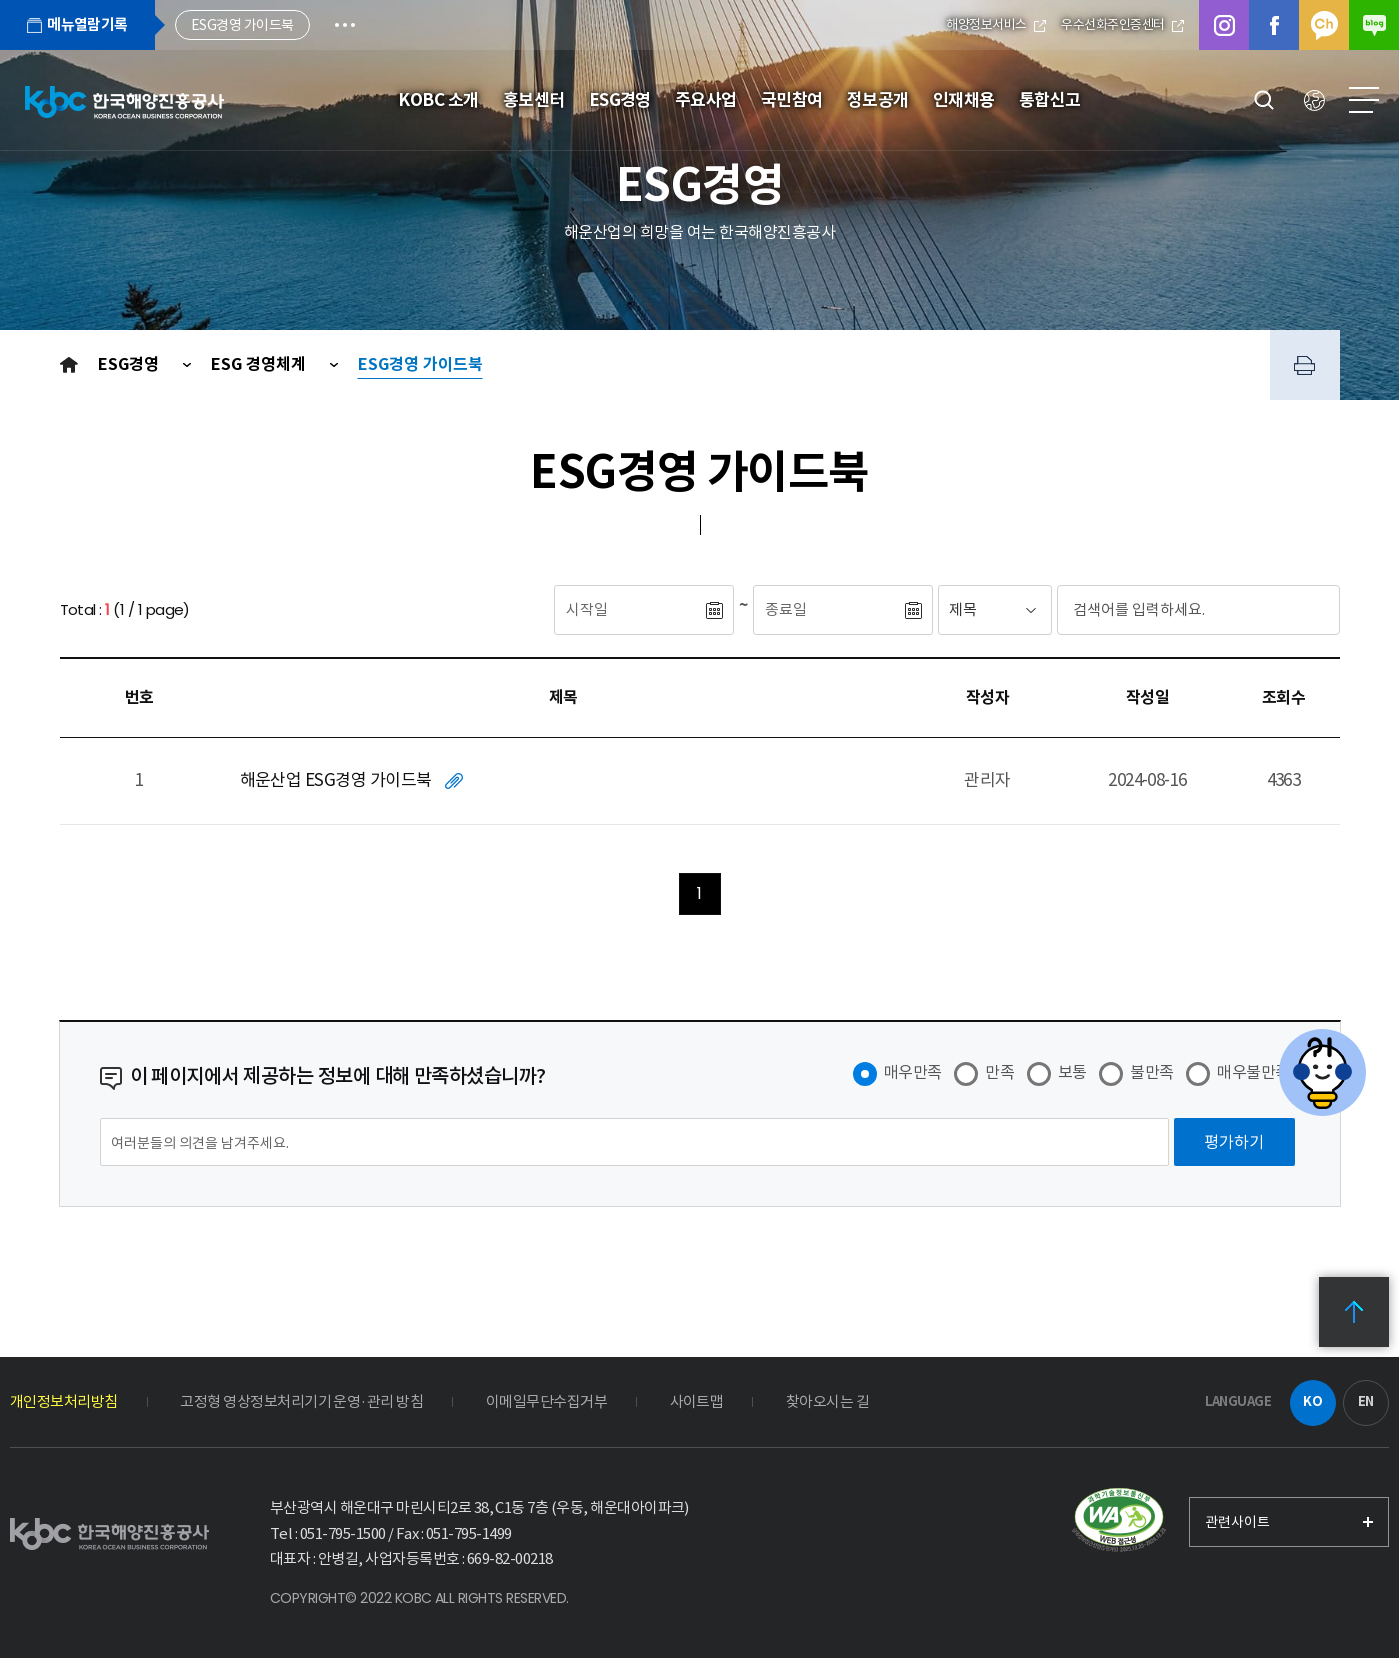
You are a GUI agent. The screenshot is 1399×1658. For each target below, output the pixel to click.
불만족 (1151, 1072)
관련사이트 (1237, 1522)
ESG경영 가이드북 (420, 364)
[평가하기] (1234, 1142)
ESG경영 (130, 364)
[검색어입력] (1161, 610)
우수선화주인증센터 (1122, 24)
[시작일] (629, 610)
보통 (1072, 1072)
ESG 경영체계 (260, 364)
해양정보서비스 (996, 24)
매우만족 (913, 1072)
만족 (999, 1072)
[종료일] (828, 610)
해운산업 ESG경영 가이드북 (336, 780)
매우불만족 (1253, 1072)
